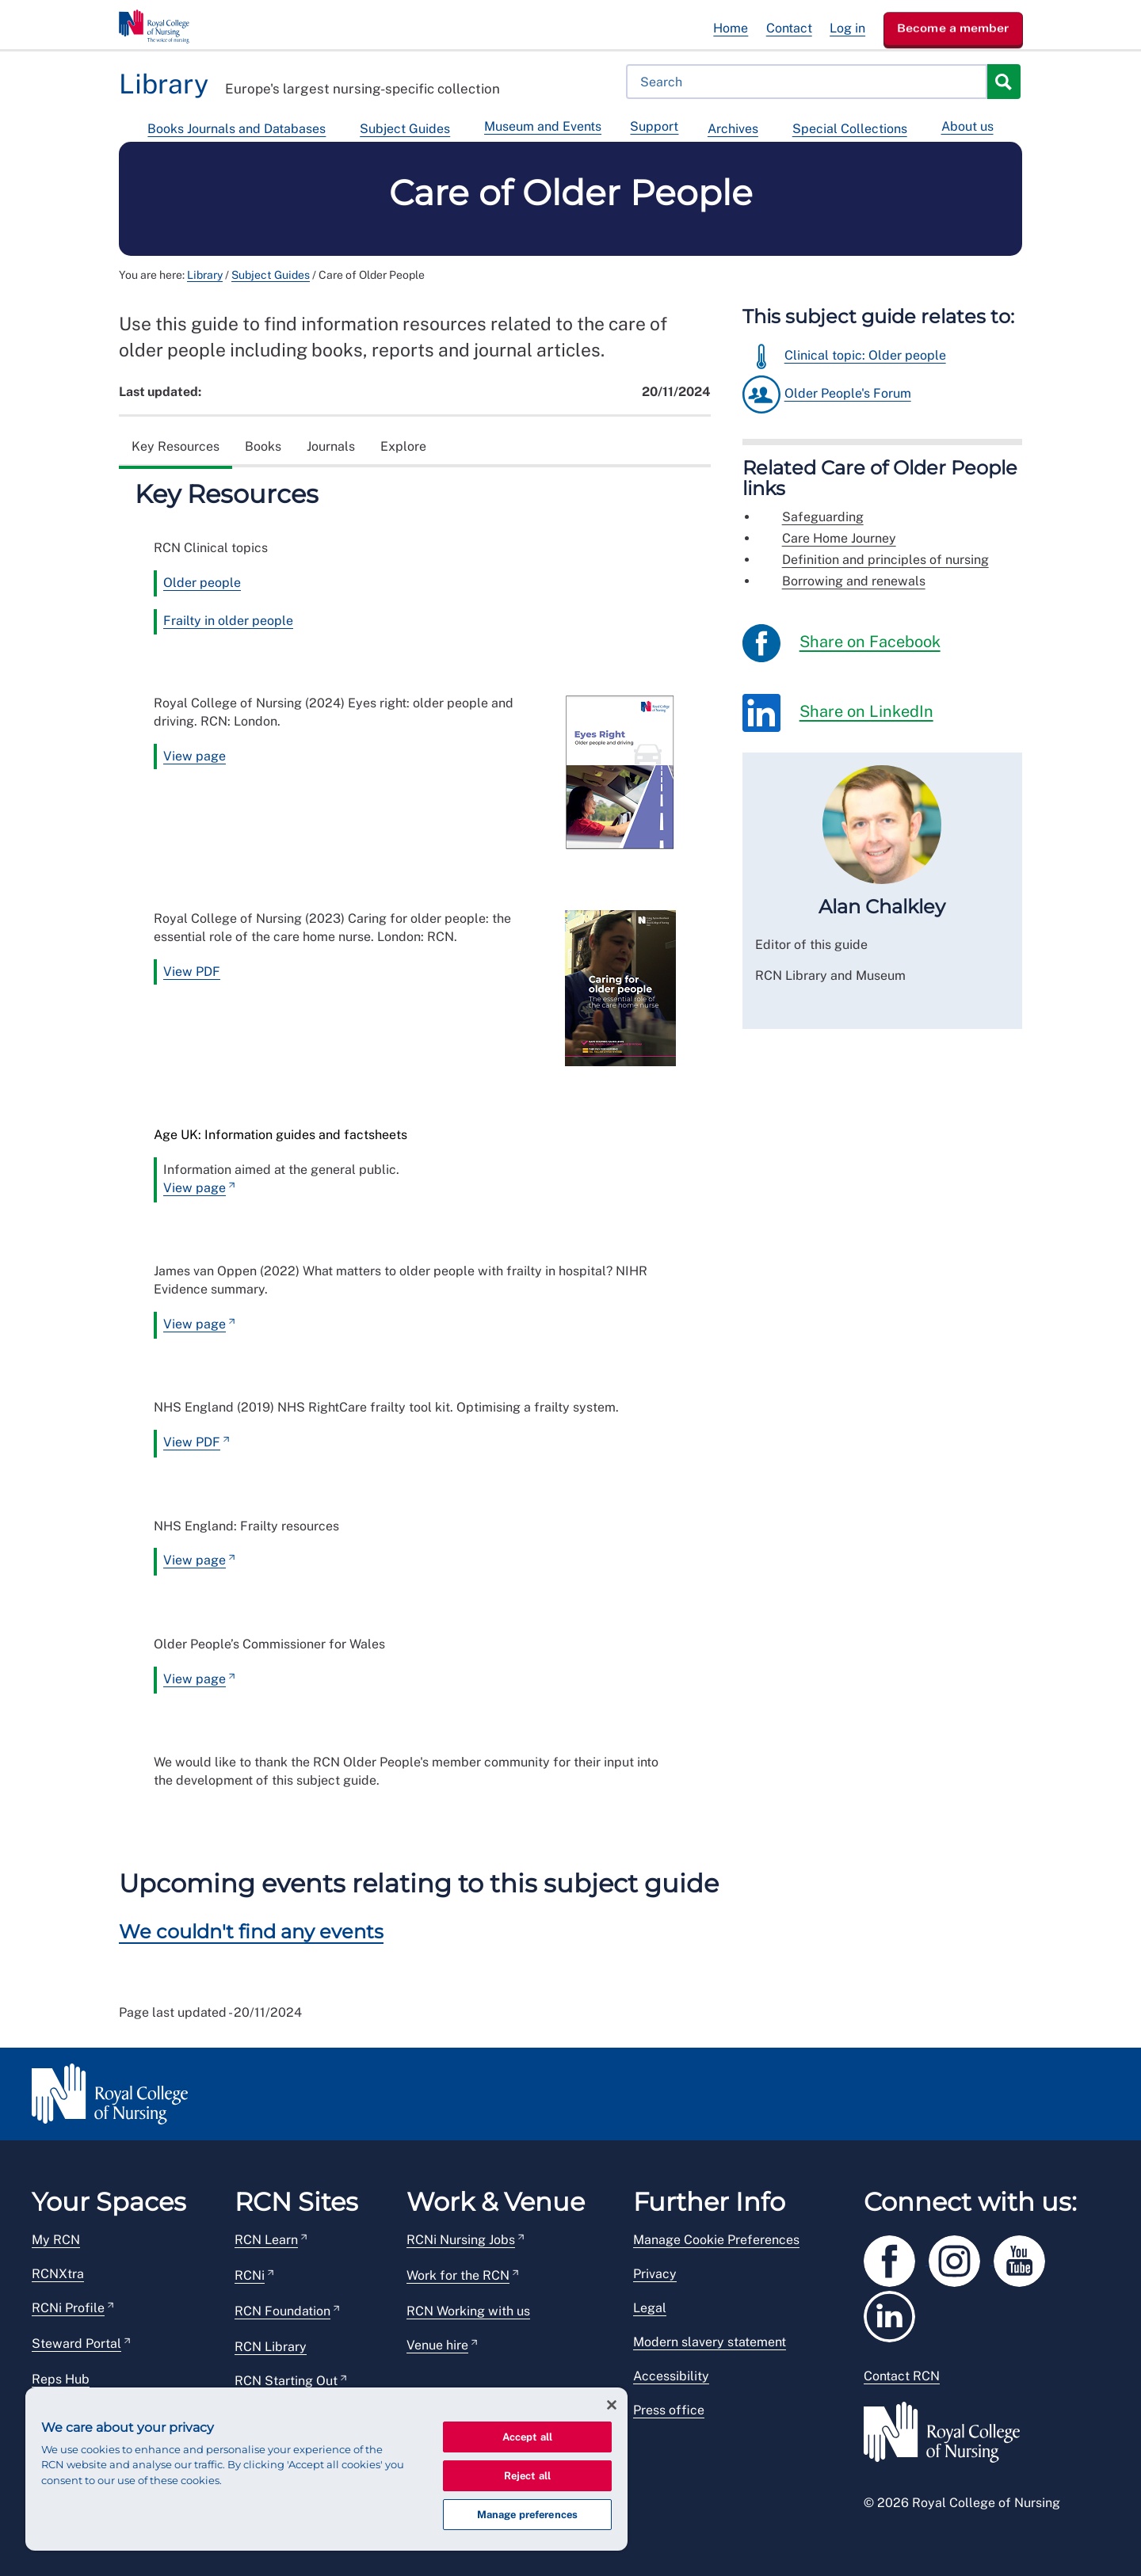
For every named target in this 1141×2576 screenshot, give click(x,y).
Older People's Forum (847, 393)
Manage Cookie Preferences (716, 2239)
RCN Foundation (282, 2311)
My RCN (56, 2239)
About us (967, 126)
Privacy (655, 2273)
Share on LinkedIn (837, 713)
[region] (326, 2469)
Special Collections (849, 128)
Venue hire (437, 2345)
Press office (668, 2410)
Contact (789, 28)
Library (205, 275)
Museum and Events (542, 126)
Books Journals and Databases (236, 128)
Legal (649, 2307)
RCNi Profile (68, 2307)
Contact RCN (902, 2376)
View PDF (191, 971)
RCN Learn (266, 2239)
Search (1003, 81)
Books (263, 446)
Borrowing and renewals (853, 581)
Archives (733, 128)
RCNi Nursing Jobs (460, 2239)
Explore (403, 446)
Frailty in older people (228, 620)
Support (654, 126)
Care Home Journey (839, 538)
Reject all (527, 2476)
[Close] (611, 2405)
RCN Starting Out (286, 2380)
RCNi (250, 2275)
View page (194, 756)
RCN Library (271, 2346)
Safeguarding (823, 516)
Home (730, 28)
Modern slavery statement (709, 2341)
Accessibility (671, 2376)
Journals (331, 446)
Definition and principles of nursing (885, 559)
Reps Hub (61, 2379)
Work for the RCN (457, 2275)
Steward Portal (76, 2343)
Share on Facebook (841, 643)
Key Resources (175, 446)
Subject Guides (405, 128)
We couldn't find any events (251, 1931)
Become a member (953, 27)
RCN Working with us (468, 2311)
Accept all (527, 2437)
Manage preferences (527, 2515)
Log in (847, 28)
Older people (202, 582)
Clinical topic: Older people (865, 355)
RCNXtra (58, 2273)
